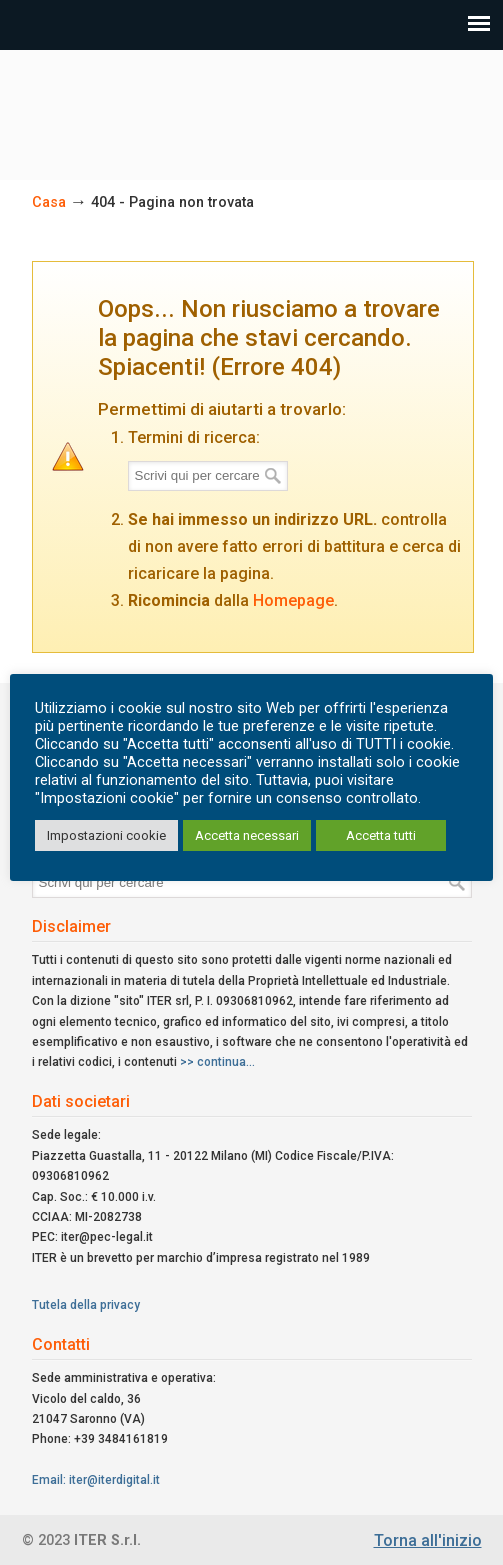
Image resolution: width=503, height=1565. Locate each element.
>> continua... (217, 1062)
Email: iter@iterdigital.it (96, 1480)
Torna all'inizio (428, 1540)
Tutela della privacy (86, 1305)
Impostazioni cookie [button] (106, 835)
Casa (49, 202)
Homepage (293, 600)
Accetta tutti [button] (381, 835)
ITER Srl (252, 106)
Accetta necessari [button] (247, 835)
